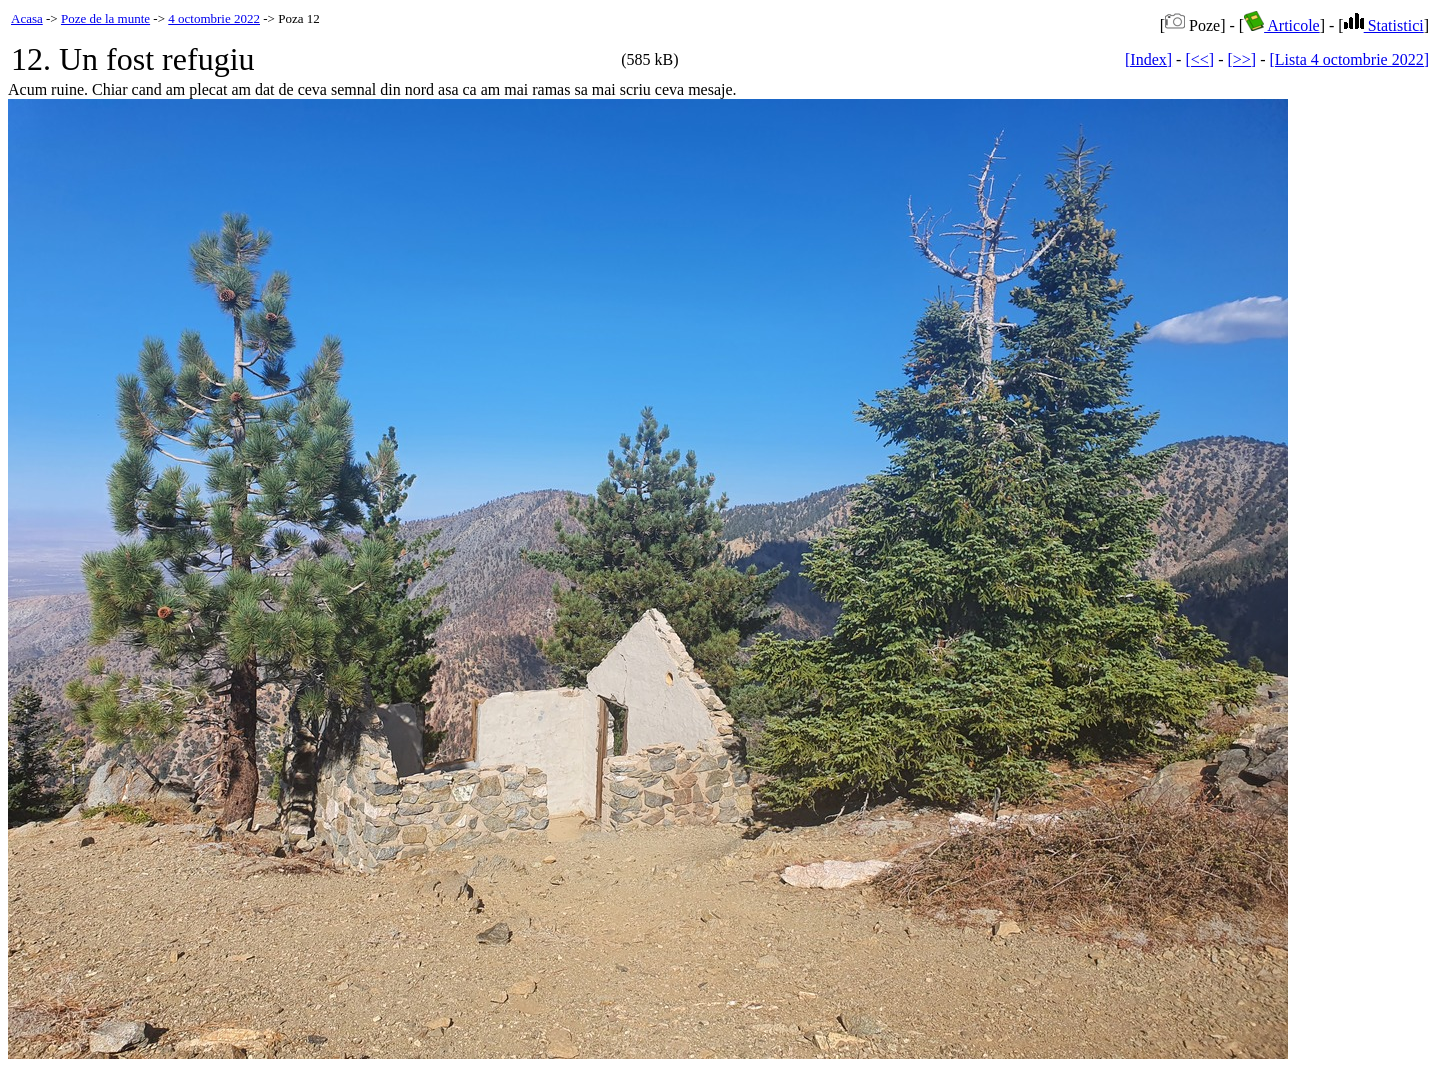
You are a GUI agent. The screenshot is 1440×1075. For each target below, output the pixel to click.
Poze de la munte (105, 18)
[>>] (1241, 59)
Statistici (1384, 25)
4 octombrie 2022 (214, 18)
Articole (1282, 25)
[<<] (1199, 59)
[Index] (1148, 59)
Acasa (27, 18)
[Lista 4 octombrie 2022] (1349, 59)
